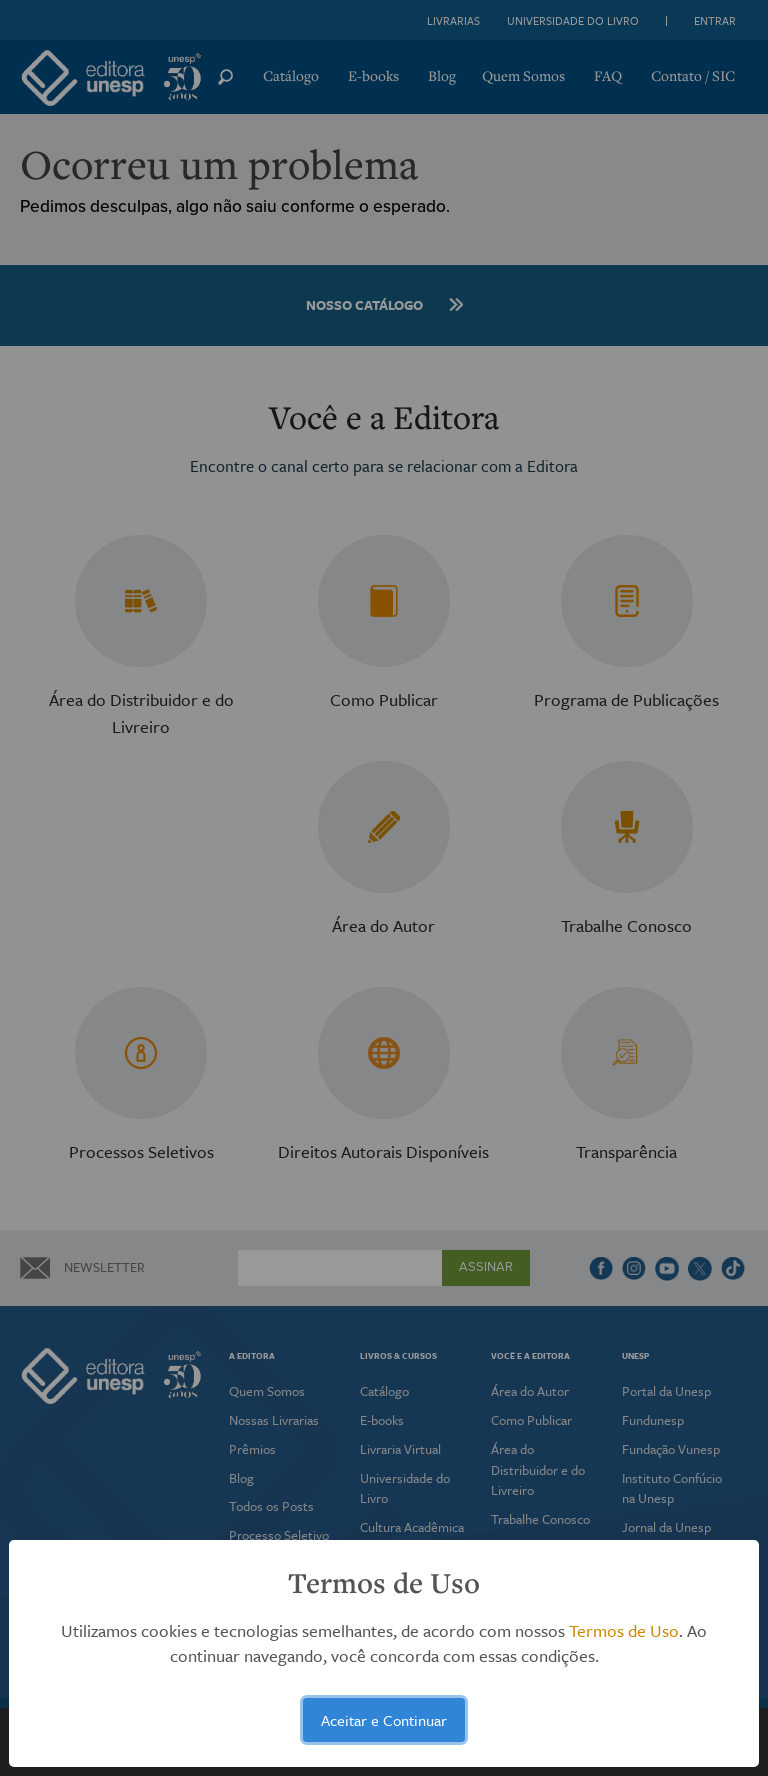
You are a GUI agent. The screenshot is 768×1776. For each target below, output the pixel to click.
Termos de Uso (624, 1630)
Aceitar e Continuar (384, 1720)
